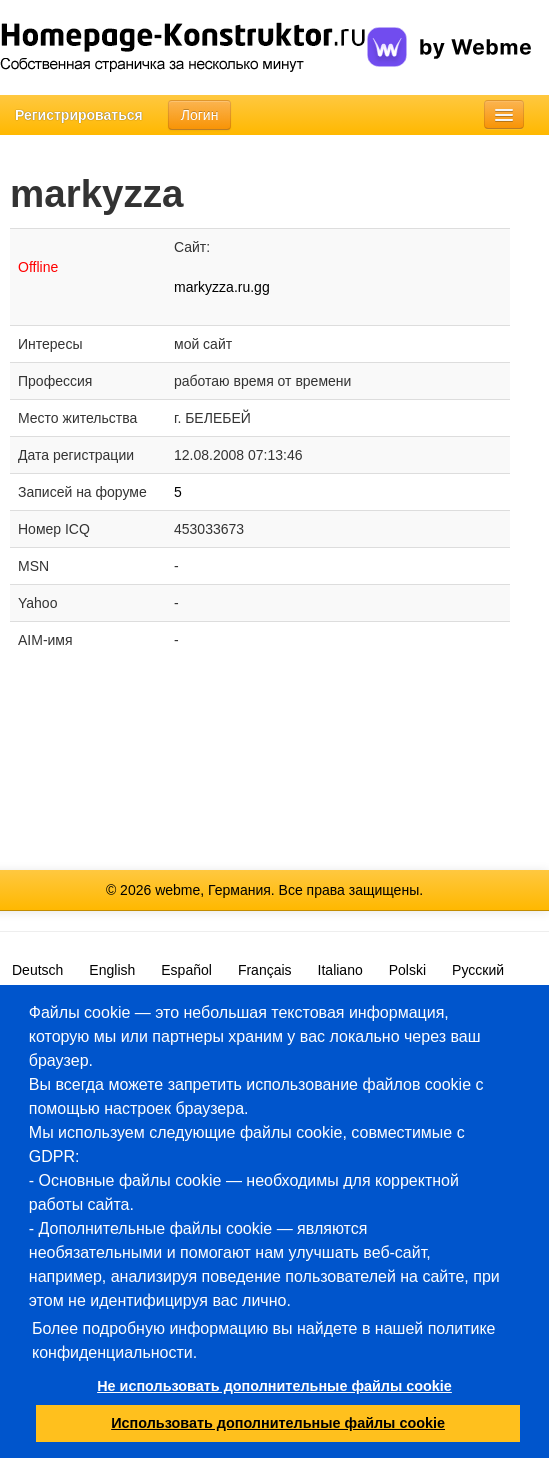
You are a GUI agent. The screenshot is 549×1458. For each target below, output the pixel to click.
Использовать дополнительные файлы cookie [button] (278, 1423)
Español (186, 970)
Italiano (340, 970)
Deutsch (37, 970)
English (112, 970)
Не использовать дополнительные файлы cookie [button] (274, 1386)
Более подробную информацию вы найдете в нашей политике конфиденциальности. (264, 1340)
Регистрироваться (79, 115)
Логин (200, 115)
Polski (407, 970)
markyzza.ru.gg (222, 287)
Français (265, 970)
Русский (478, 970)
